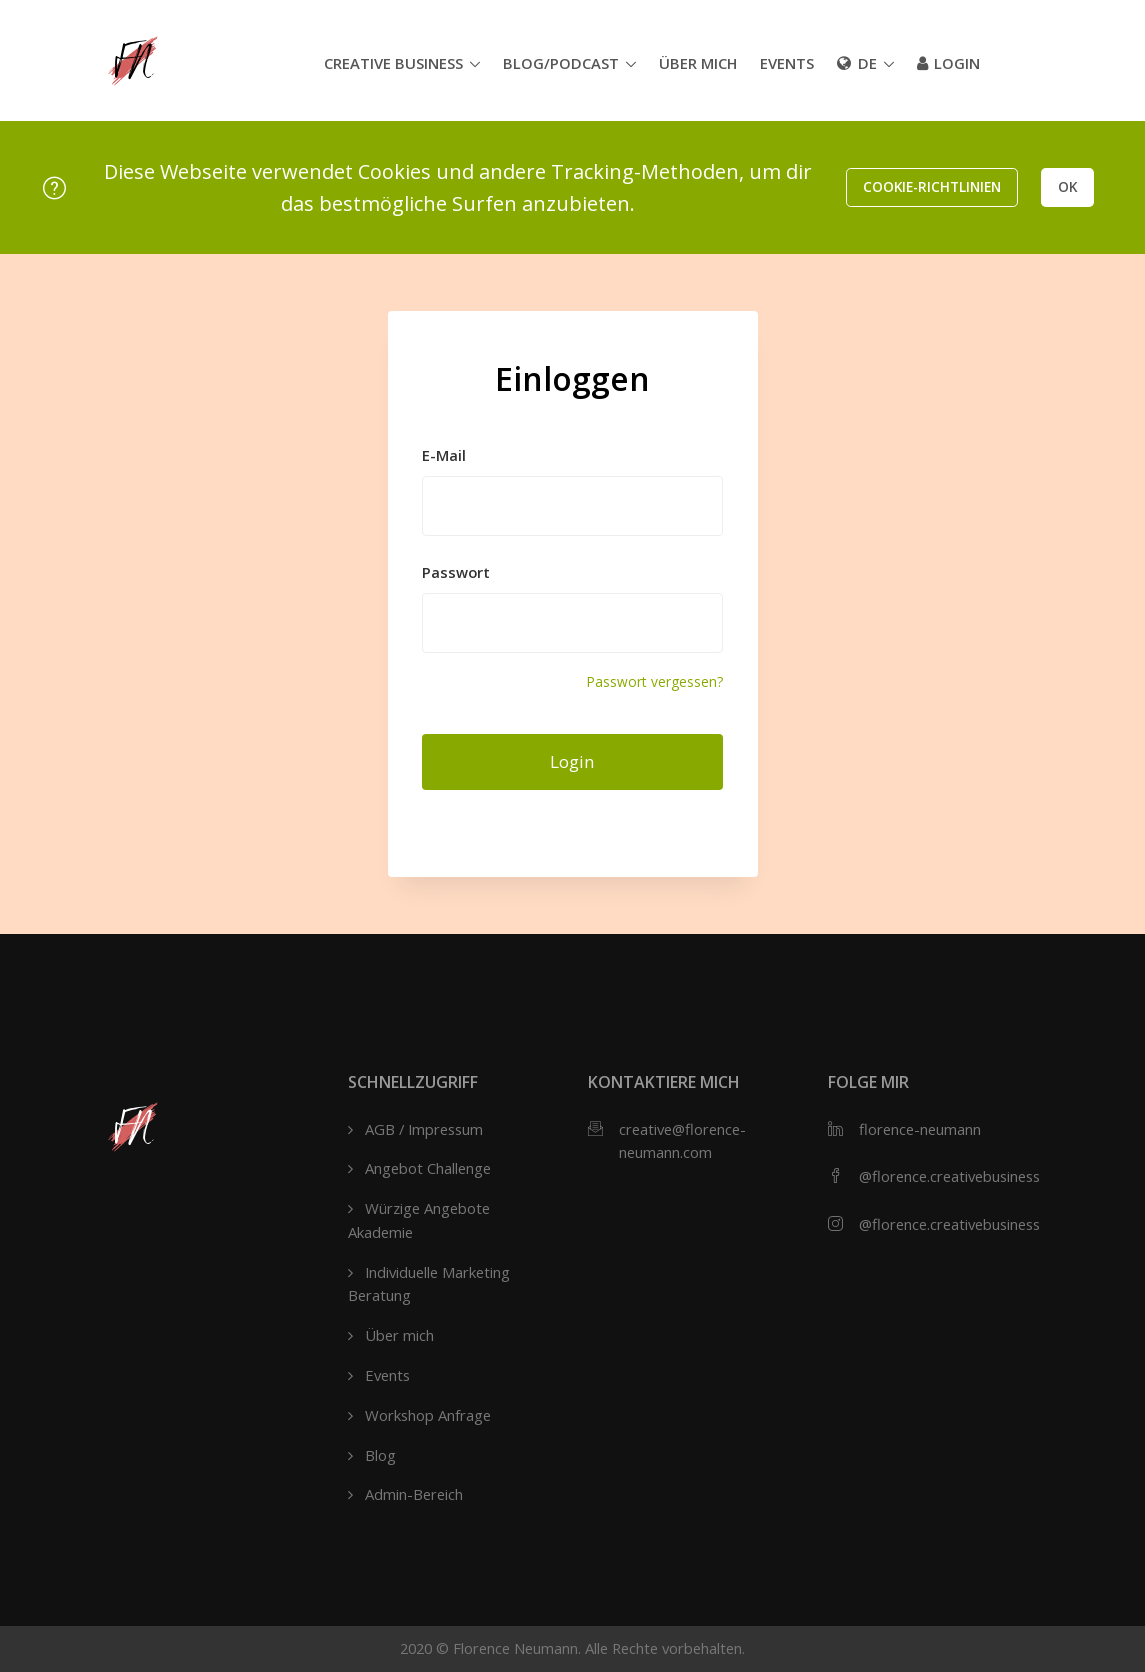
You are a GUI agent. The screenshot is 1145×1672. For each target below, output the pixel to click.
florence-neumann (920, 1129)
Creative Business (393, 63)
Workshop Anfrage (428, 1415)
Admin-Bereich (414, 1494)
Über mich (698, 63)
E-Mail (444, 455)
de (857, 63)
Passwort (456, 572)
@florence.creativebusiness (949, 1176)
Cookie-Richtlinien (932, 186)
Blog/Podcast (561, 63)
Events (787, 63)
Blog (380, 1455)
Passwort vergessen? (654, 681)
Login (949, 63)
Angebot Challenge (428, 1168)
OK (1067, 186)
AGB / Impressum (424, 1129)
